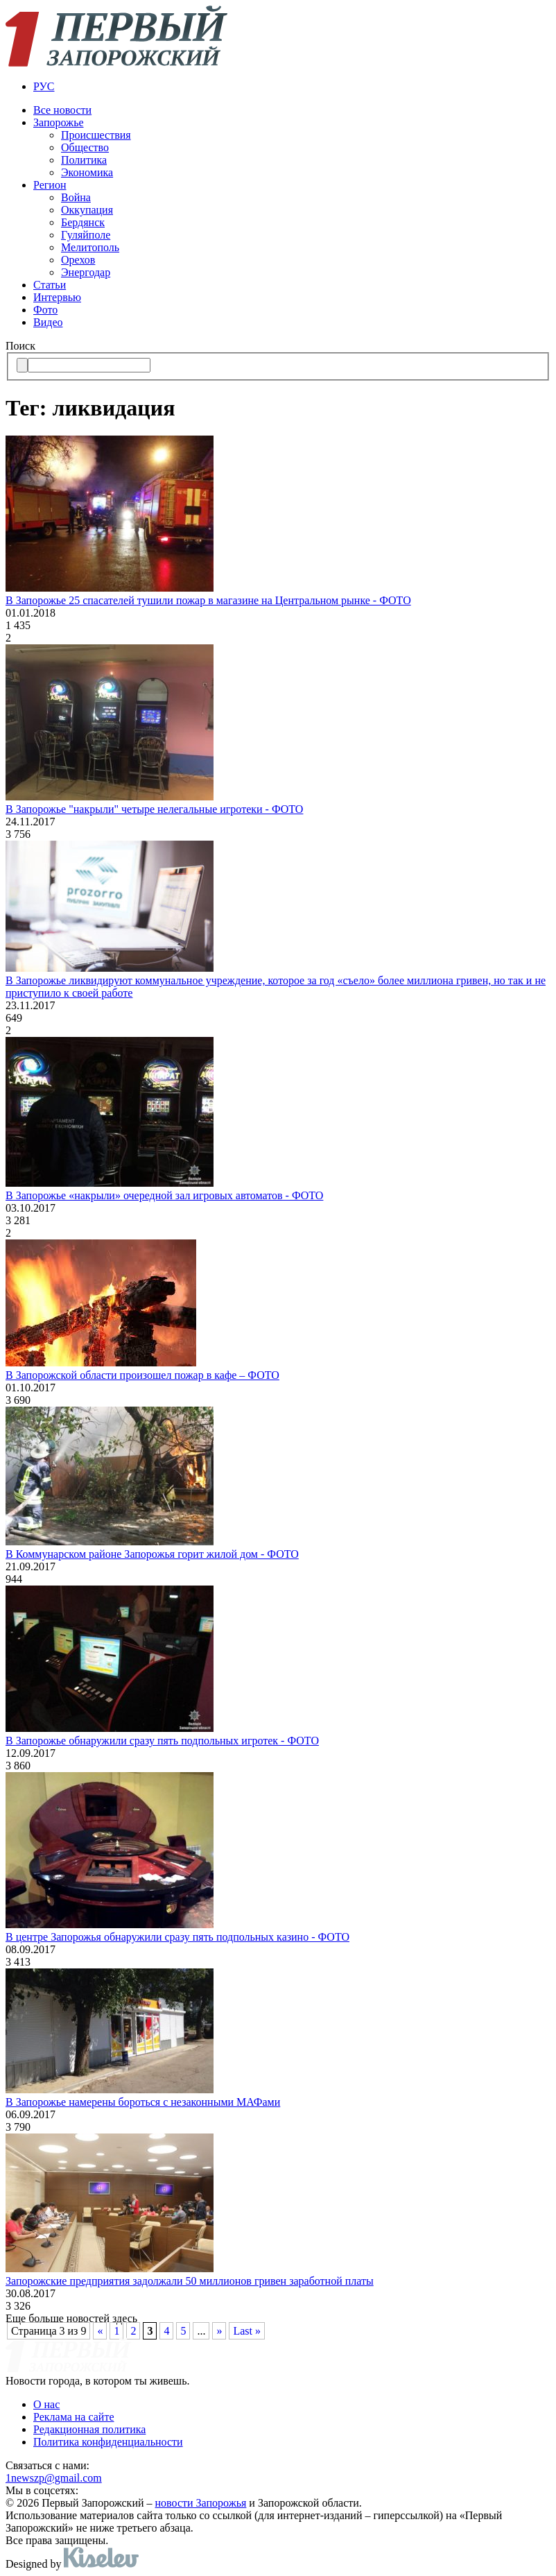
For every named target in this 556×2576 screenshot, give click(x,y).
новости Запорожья (201, 2503)
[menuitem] (291, 86)
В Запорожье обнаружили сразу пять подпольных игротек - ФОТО (162, 1740)
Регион (49, 185)
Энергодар (85, 272)
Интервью (57, 297)
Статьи (49, 285)
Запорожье (58, 122)
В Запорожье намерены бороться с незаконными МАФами (143, 2102)
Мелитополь (90, 247)
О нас (46, 2404)
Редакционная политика (89, 2429)
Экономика (87, 172)
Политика (84, 160)
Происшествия (96, 135)
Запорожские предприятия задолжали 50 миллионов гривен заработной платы (190, 2281)
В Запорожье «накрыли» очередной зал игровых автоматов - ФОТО (164, 1195)
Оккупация (87, 210)
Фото (45, 310)
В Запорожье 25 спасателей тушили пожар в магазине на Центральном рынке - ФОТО (208, 600)
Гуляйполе (85, 235)
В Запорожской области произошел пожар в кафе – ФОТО (142, 1375)
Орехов (78, 260)
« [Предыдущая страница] (100, 2331)
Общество (85, 147)
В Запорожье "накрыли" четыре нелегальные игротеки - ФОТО (154, 809)
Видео (47, 322)
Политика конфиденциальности (108, 2442)
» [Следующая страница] (219, 2331)
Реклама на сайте (73, 2417)
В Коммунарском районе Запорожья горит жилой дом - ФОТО (152, 1554)
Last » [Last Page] (247, 2331)
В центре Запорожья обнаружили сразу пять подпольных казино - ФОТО (177, 1937)
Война (76, 197)
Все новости (62, 110)
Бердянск (83, 222)
